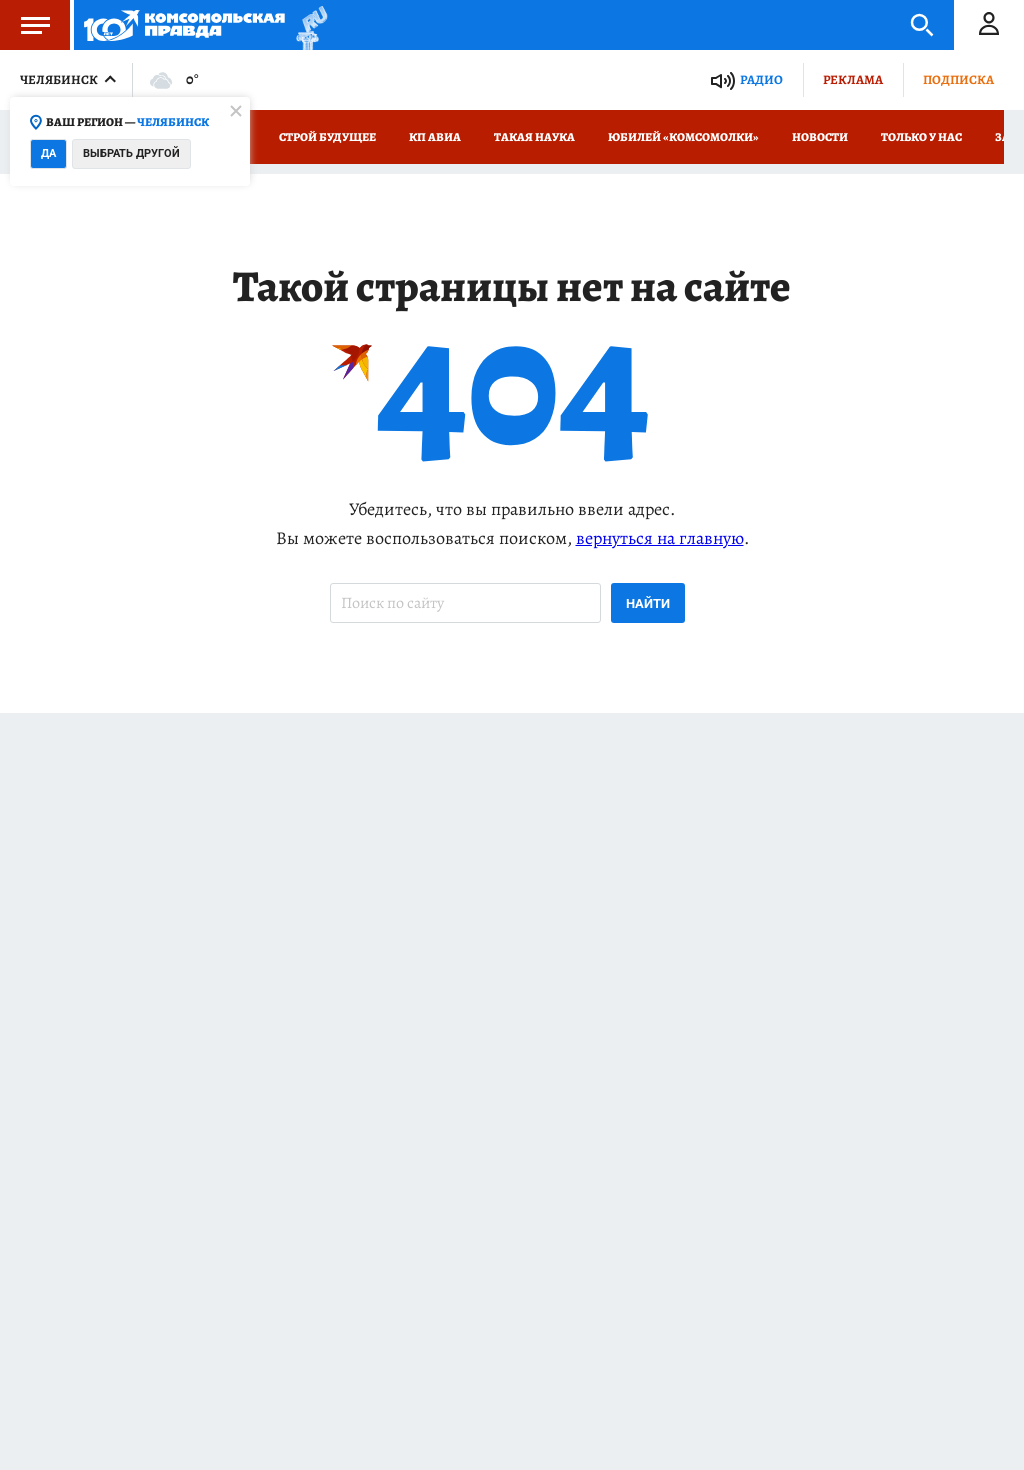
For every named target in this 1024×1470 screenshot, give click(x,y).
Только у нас (921, 137)
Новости (820, 137)
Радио (761, 79)
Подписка (958, 79)
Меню (25, 25)
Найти (648, 603)
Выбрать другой (131, 153)
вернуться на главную (660, 538)
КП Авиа (435, 137)
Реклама (853, 79)
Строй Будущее (327, 137)
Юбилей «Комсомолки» (683, 137)
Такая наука (534, 137)
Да (48, 153)
